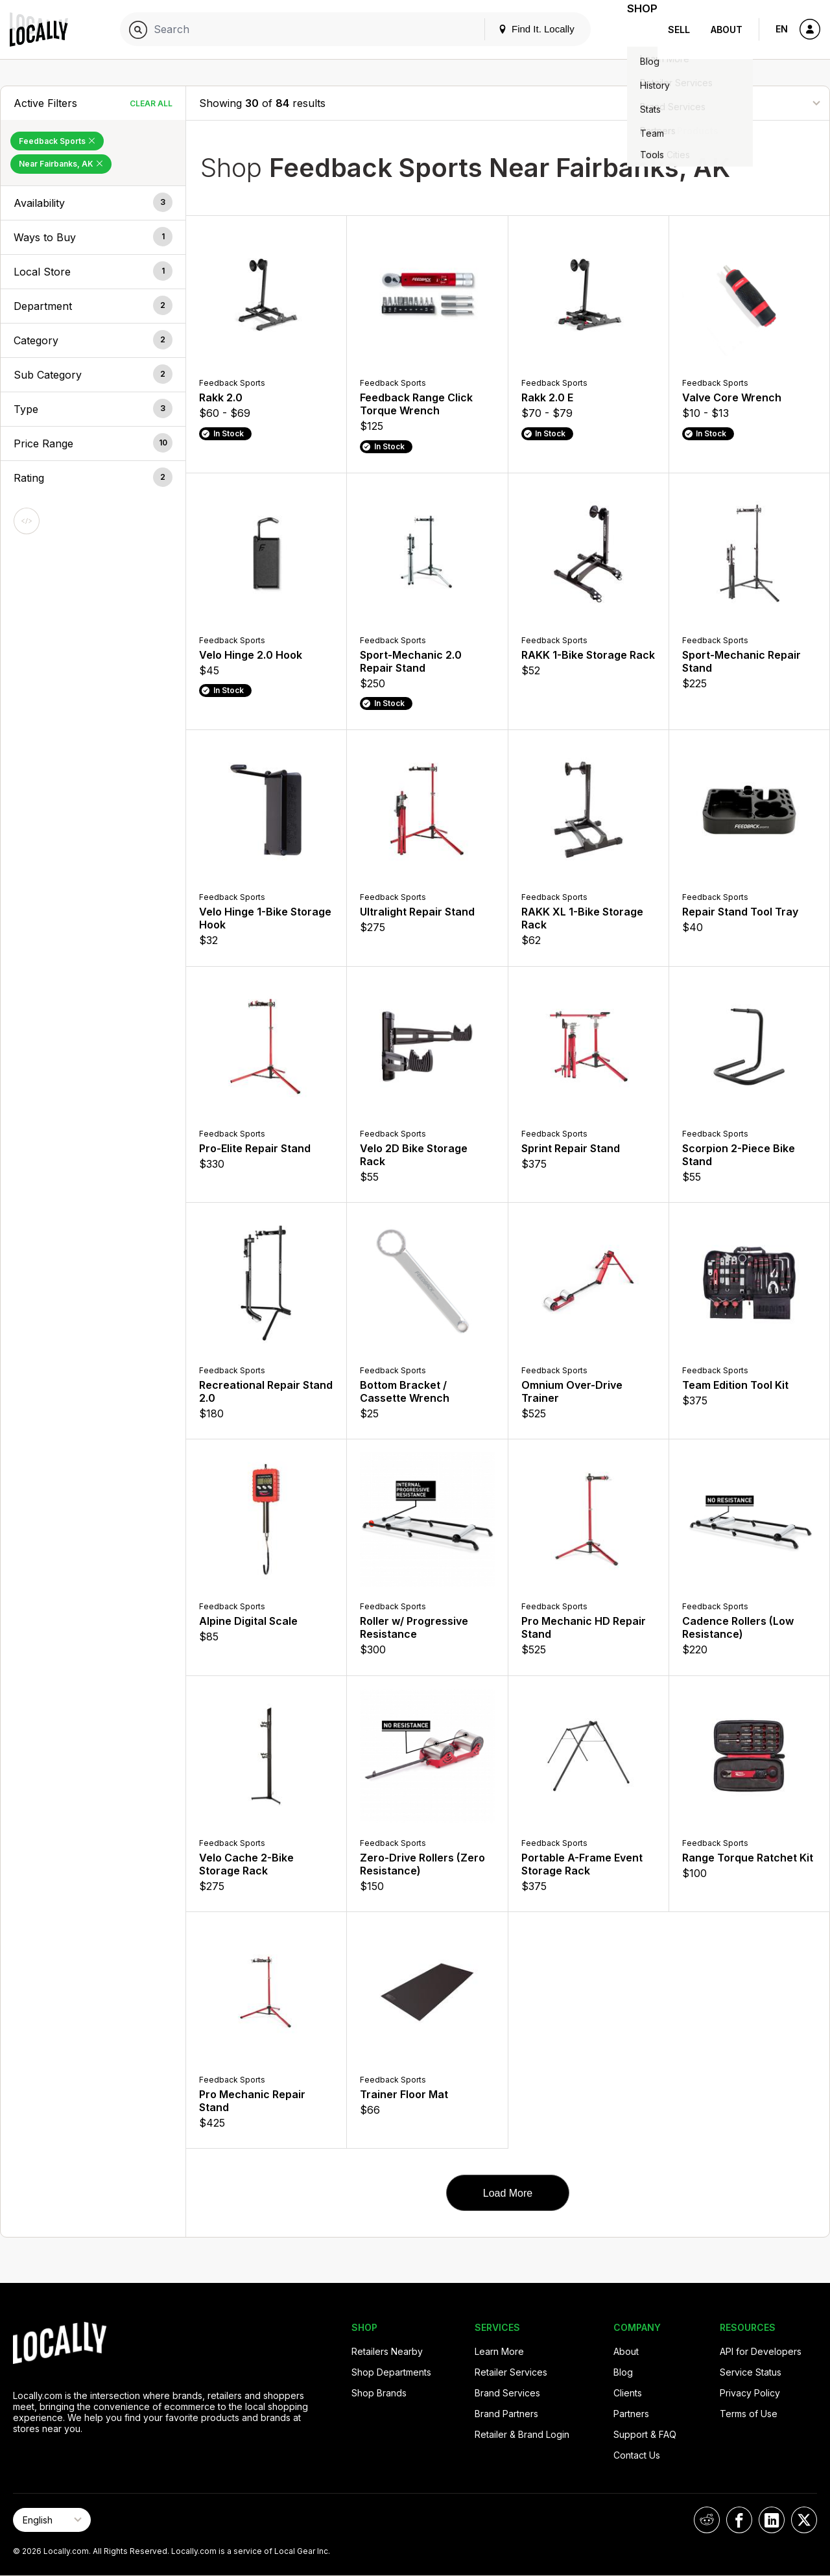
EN (782, 28)
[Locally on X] (804, 2520)
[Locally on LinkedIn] (772, 2520)
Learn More (499, 2351)
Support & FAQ (644, 2434)
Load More (508, 2193)
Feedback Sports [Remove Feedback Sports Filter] (57, 141)
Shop (634, 29)
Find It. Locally (520, 28)
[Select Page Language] (52, 2520)
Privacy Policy (750, 2392)
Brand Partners (506, 2413)
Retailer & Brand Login (522, 2434)
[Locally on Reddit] (707, 2520)
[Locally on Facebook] (739, 2520)
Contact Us (636, 2455)
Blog (623, 2372)
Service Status (750, 2372)
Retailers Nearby (387, 2351)
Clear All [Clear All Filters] (151, 103)
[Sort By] (751, 103)
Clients (627, 2392)
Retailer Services (511, 2372)
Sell (679, 29)
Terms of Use (748, 2413)
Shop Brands (379, 2392)
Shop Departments (391, 2372)
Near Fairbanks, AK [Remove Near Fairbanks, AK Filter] (61, 164)
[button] (93, 203)
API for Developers (760, 2351)
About (726, 29)
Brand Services (507, 2392)
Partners (631, 2413)
